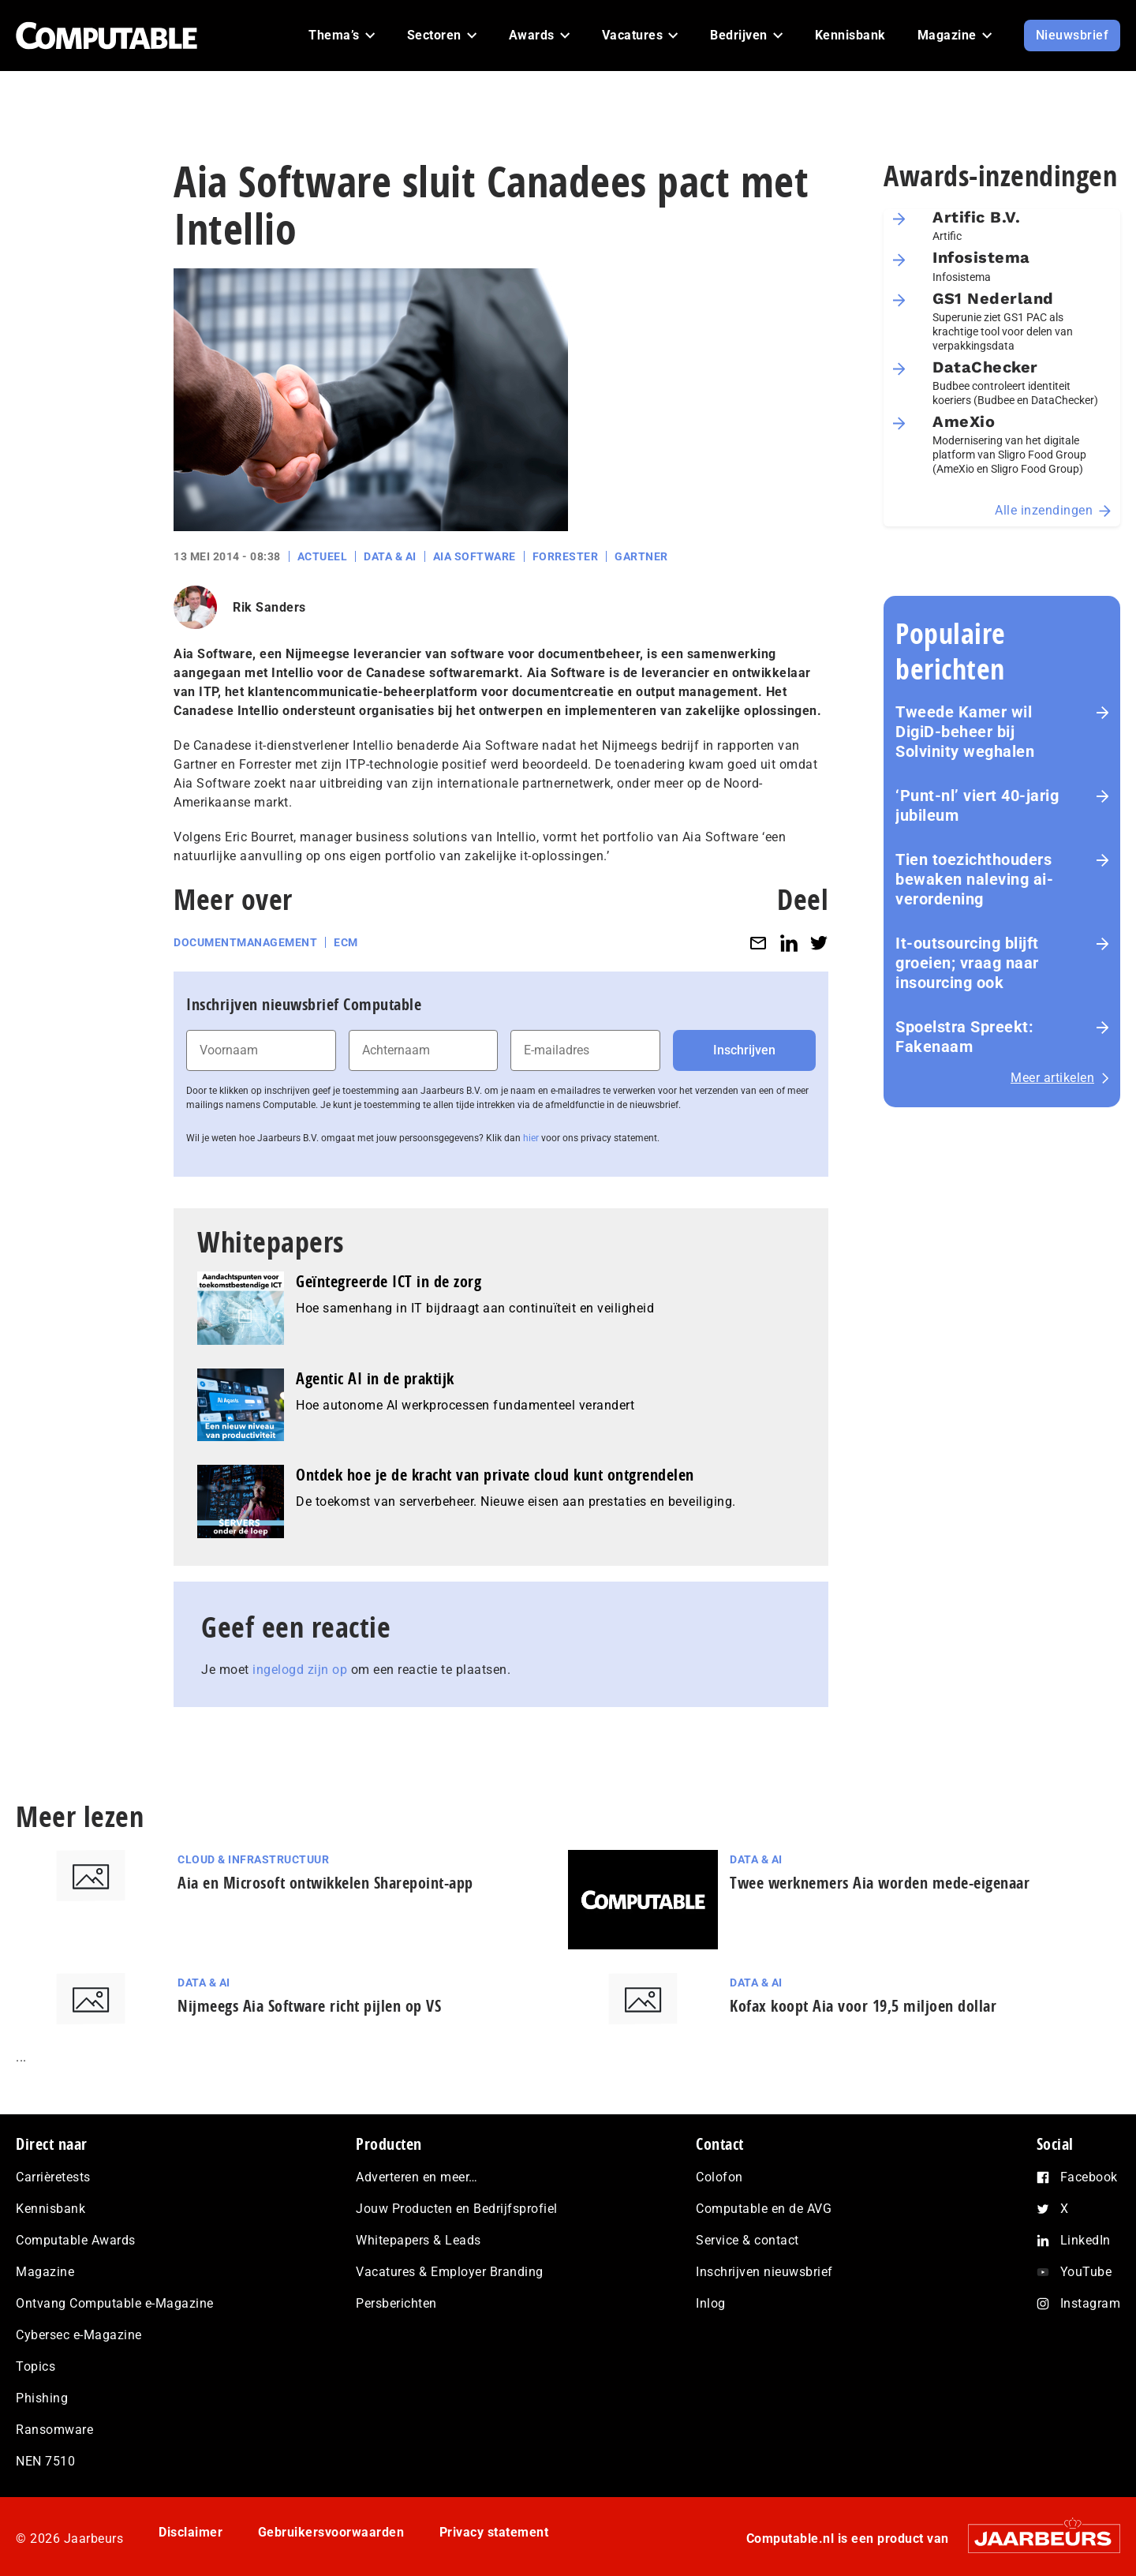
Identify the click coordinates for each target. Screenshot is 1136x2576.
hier (531, 1138)
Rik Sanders (269, 607)
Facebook (1089, 2177)
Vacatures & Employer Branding (450, 2271)
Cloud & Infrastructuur (253, 1859)
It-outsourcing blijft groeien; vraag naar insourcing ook (967, 963)
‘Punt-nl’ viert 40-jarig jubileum (977, 805)
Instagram (1090, 2303)
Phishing (42, 2398)
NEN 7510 (45, 2461)
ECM (346, 942)
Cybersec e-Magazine (79, 2334)
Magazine (45, 2271)
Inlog (711, 2303)
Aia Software (474, 556)
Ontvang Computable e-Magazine (115, 2303)
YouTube (1086, 2271)
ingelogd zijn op (299, 1669)
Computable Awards (76, 2240)
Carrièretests (53, 2177)
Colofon (719, 2177)
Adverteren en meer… (417, 2177)
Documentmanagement (245, 942)
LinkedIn (1085, 2240)
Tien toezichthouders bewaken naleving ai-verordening (974, 879)
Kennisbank (50, 2208)
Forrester (565, 556)
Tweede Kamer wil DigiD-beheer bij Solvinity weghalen (964, 731)
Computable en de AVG (763, 2208)
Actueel (322, 556)
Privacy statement (494, 2532)
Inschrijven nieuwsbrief (764, 2271)
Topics (35, 2366)
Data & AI (390, 556)
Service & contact (747, 2240)
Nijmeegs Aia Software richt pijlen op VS (309, 2005)
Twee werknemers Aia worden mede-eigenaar (880, 1882)
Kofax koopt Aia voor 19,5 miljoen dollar (863, 2005)
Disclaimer (190, 2532)
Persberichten (396, 2303)
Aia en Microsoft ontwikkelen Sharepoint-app (325, 1882)
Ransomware (54, 2429)
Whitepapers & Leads (418, 2240)
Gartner (641, 556)
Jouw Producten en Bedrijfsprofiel (457, 2208)
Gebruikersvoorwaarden (331, 2532)
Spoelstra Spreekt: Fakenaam (964, 1036)
